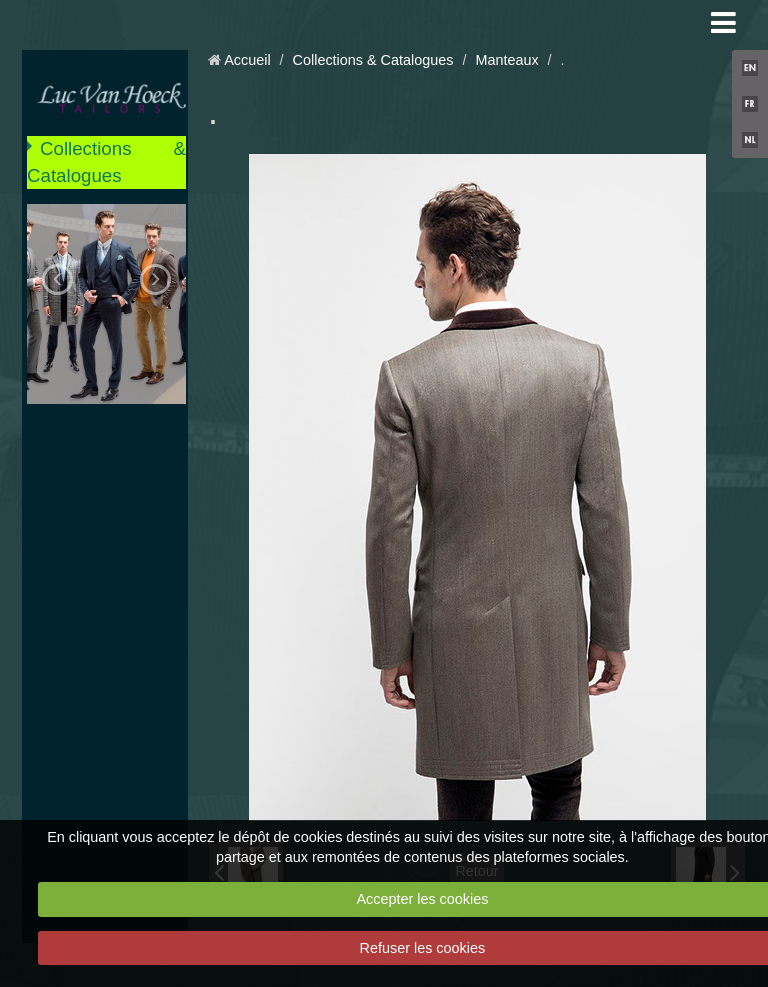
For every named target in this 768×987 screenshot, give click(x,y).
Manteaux (506, 60)
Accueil (247, 60)
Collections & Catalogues (106, 161)
